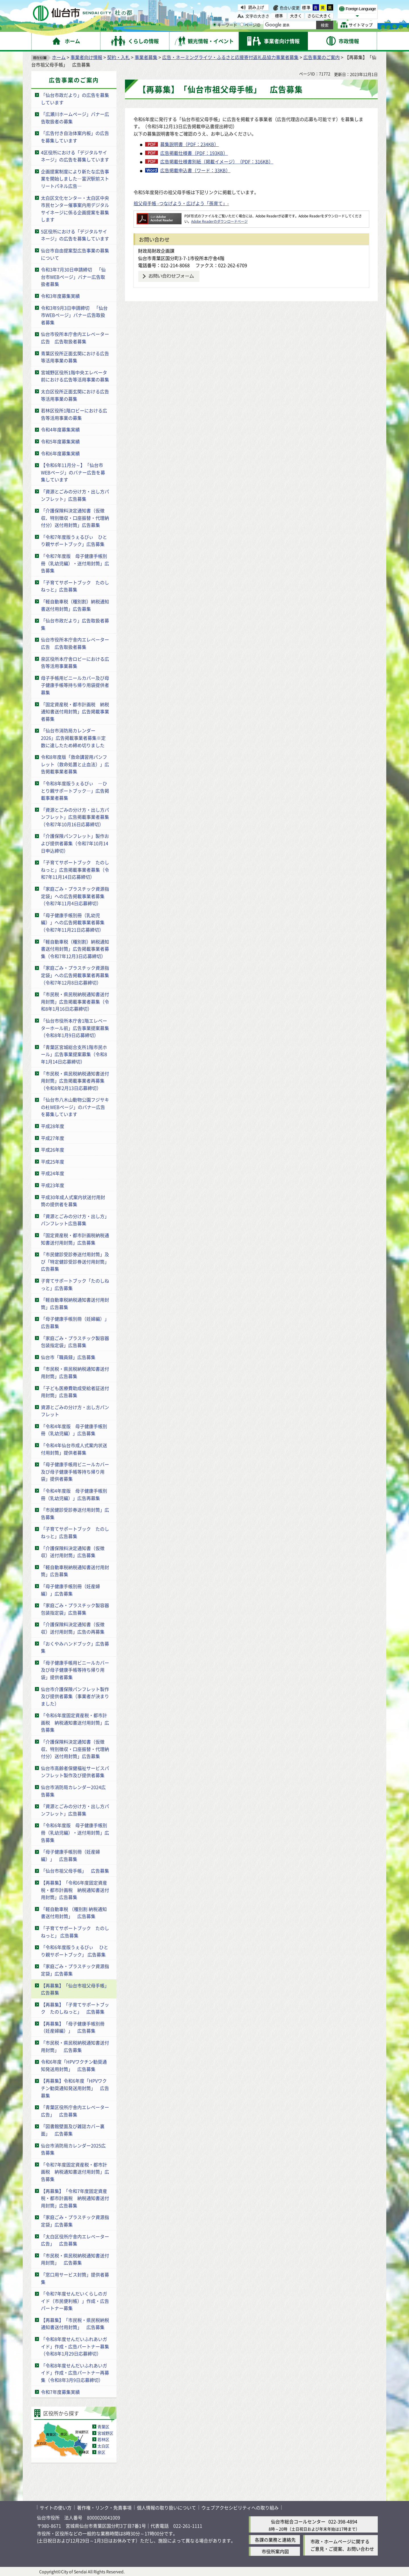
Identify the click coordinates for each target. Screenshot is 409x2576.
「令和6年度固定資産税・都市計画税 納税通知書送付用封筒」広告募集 (75, 1722)
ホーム (59, 57)
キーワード (225, 25)
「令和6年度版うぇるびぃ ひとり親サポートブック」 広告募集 (74, 1951)
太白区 (103, 2446)
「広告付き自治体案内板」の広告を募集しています (75, 137)
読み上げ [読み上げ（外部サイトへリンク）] (256, 7)
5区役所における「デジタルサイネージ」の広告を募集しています (75, 235)
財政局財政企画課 (156, 250)
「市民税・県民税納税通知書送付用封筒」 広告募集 (75, 2046)
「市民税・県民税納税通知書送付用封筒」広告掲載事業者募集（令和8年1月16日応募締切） (75, 1001)
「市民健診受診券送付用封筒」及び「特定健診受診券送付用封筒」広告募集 (75, 1261)
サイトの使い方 (56, 2507)
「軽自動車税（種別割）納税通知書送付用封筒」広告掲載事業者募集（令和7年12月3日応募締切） (75, 948)
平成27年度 (52, 1138)
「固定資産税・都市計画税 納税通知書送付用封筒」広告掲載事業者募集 (75, 711)
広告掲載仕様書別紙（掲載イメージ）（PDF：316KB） (216, 161)
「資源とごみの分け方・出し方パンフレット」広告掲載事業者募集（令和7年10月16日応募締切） (75, 817)
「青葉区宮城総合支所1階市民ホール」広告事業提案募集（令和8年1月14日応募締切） (74, 1054)
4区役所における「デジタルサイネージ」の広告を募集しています (75, 156)
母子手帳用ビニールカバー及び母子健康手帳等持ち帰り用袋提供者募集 (75, 685)
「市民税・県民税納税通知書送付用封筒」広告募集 (75, 1372)
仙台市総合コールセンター (298, 2521)
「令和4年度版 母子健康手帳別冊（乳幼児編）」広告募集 (74, 1430)
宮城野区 (105, 2433)
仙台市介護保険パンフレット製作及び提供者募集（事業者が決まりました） (75, 1696)
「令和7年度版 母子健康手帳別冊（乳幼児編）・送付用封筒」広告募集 (75, 563)
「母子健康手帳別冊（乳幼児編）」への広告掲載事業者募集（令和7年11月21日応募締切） (73, 922)
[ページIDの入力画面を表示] (242, 24)
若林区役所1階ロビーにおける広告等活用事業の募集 (74, 414)
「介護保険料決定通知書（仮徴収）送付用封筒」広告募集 (73, 1552)
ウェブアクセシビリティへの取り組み (240, 2507)
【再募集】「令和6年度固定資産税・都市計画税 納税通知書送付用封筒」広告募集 (75, 1889)
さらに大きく (319, 15)
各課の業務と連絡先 (275, 2539)
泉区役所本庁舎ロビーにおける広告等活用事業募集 (75, 662)
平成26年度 (52, 1149)
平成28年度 (52, 1126)
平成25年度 (52, 1161)
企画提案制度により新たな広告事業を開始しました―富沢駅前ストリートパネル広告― (75, 178)
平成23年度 (52, 1185)
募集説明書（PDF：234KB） (189, 144)
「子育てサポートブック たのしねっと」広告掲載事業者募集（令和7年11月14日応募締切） (75, 869)
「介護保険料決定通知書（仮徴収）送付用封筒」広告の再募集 (73, 1628)
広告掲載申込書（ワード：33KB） (195, 170)
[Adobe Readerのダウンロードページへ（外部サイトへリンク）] (159, 215)
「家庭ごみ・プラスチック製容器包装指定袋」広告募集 (75, 1342)
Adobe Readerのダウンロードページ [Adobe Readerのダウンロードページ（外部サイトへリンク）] (219, 221)
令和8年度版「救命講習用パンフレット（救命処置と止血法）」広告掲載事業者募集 (75, 764)
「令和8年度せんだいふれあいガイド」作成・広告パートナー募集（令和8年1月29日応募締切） (75, 2346)
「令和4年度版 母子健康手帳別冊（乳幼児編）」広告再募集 (74, 1494)
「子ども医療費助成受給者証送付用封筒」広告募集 (75, 1392)
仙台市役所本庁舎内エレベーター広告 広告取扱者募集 (75, 338)
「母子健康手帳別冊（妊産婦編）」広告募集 (70, 1590)
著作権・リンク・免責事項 (104, 2507)
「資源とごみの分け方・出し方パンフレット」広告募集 (75, 495)
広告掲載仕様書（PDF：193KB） (194, 153)
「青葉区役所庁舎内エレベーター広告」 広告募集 (75, 2111)
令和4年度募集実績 (60, 429)
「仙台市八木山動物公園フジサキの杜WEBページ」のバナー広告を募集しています (75, 1106)
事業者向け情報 (86, 57)
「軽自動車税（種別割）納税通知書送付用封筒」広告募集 (75, 605)
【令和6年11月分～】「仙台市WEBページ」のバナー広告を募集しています (73, 472)
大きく (296, 15)
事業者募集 (146, 57)
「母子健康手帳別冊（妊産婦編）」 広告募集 (70, 1855)
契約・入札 (118, 57)
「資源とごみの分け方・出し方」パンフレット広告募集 (75, 1220)
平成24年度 (52, 1173)
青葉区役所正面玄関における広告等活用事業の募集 (75, 357)
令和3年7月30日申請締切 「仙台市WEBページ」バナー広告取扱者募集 (73, 276)
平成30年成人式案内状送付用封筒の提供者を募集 (73, 1201)
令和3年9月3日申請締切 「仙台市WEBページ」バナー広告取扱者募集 (74, 315)
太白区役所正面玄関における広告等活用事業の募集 (75, 395)
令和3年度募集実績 (60, 295)
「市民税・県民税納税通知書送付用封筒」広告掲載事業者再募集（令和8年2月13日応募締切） (75, 1080)
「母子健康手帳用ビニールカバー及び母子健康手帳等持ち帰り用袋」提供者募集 (75, 1471)
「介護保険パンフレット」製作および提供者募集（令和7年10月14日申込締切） (75, 843)
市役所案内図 (275, 2551)
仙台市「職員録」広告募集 (68, 1357)
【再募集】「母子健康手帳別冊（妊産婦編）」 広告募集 (73, 2027)
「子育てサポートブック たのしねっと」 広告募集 (75, 1932)
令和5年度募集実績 (60, 441)
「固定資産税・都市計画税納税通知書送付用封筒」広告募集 (75, 1239)
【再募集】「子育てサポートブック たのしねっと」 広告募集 (75, 2008)
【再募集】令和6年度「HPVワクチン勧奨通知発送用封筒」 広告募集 (75, 2088)
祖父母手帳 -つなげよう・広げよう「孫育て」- (181, 203)
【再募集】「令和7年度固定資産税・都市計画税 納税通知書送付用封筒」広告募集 (75, 2198)
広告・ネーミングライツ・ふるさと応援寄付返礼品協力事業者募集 (230, 57)
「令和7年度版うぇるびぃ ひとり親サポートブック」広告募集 (74, 540)
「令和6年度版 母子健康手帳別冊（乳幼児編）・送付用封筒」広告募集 (75, 1832)
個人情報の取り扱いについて (166, 2507)
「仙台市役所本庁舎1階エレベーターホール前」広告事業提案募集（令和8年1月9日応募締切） (75, 1027)
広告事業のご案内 (321, 57)
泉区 (101, 2452)
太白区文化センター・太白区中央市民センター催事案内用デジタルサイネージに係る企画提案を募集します (75, 208)
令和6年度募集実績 (60, 453)
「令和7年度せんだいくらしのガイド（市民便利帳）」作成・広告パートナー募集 (75, 2300)
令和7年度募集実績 (60, 2391)
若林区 (103, 2439)
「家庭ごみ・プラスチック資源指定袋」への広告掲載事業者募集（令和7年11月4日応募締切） (75, 896)
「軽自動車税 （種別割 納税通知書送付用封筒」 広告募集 (74, 1913)
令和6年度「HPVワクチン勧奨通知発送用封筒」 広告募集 (74, 2065)
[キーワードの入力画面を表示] (214, 24)
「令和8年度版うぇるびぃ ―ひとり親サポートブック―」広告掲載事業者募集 (75, 790)
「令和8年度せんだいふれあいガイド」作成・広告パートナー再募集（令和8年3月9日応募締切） (75, 2372)
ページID (250, 25)
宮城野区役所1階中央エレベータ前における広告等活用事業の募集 (75, 376)
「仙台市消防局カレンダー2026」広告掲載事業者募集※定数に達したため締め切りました (73, 737)
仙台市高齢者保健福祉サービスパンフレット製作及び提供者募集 (75, 1772)
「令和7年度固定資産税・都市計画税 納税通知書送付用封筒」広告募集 (75, 2171)
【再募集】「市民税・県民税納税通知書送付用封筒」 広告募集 (75, 2324)
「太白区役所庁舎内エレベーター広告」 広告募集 (75, 2240)
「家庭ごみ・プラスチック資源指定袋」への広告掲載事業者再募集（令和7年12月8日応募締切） (75, 975)
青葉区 (103, 2426)
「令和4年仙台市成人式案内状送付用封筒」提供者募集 (74, 1449)
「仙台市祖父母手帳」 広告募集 (75, 1870)
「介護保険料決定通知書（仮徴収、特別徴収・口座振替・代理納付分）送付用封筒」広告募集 (75, 517)
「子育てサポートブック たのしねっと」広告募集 (75, 586)
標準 (306, 7)
